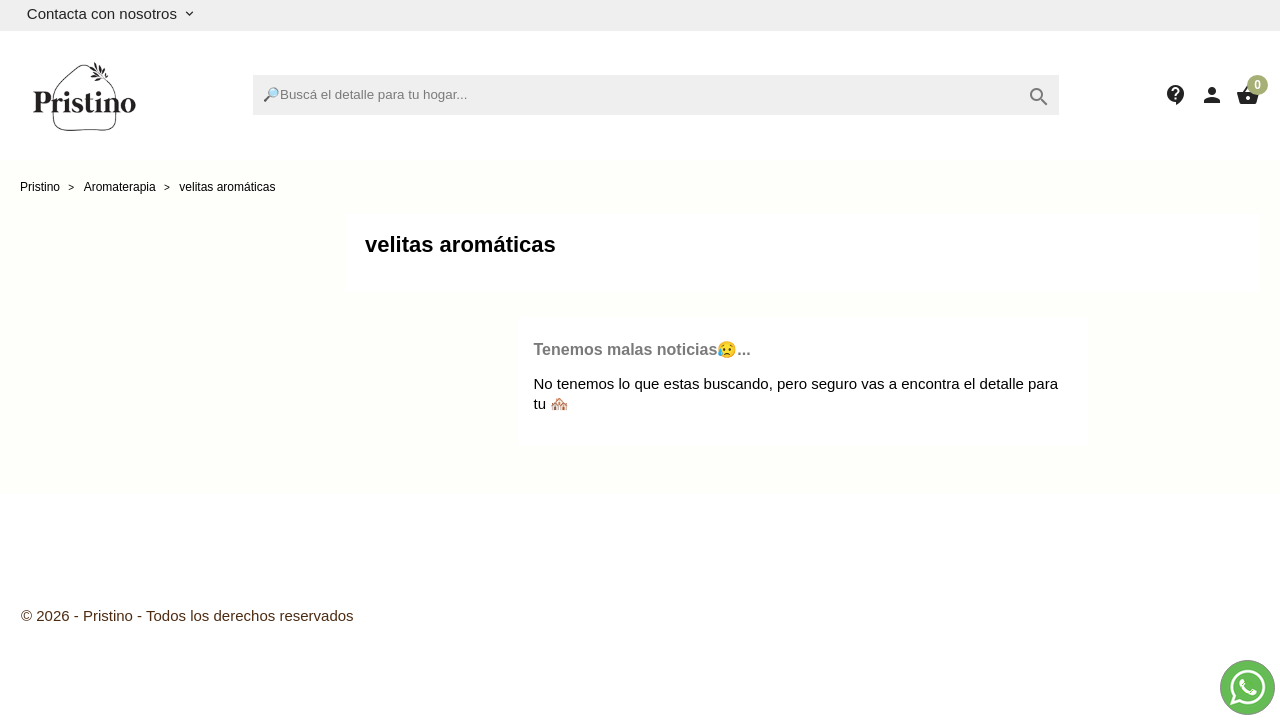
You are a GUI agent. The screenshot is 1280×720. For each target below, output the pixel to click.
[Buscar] (656, 95)
